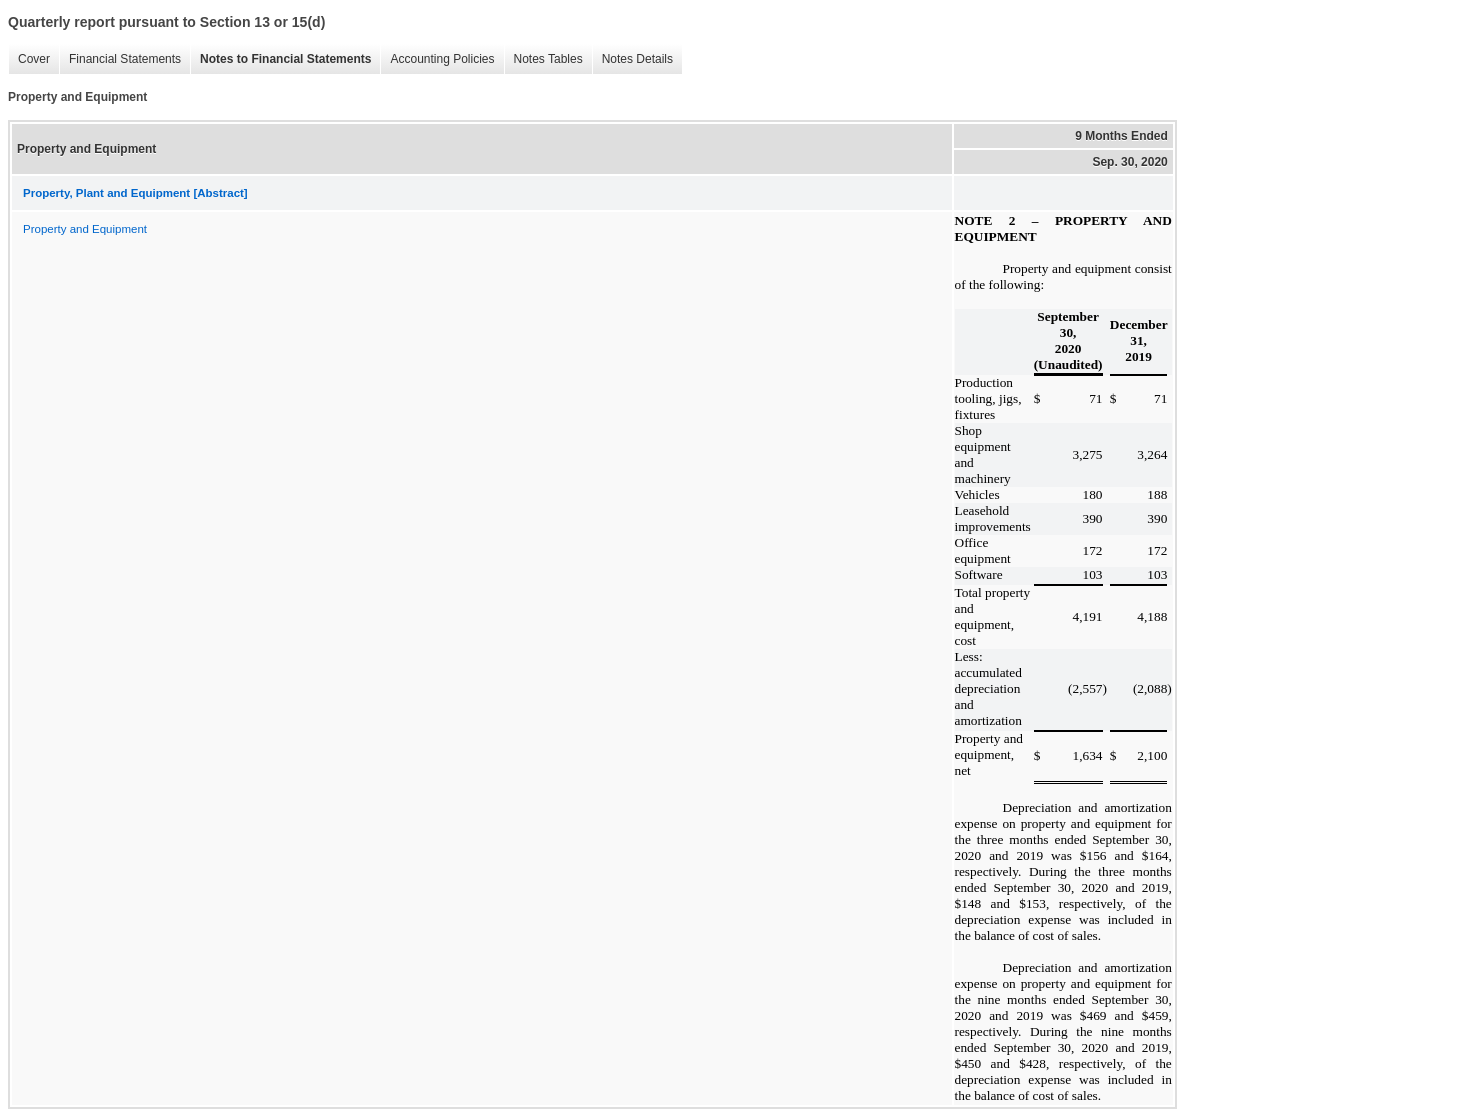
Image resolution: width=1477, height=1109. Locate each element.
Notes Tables (543, 59)
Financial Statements (120, 59)
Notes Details (632, 59)
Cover (29, 59)
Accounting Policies (437, 59)
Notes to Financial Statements (280, 59)
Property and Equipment (85, 229)
